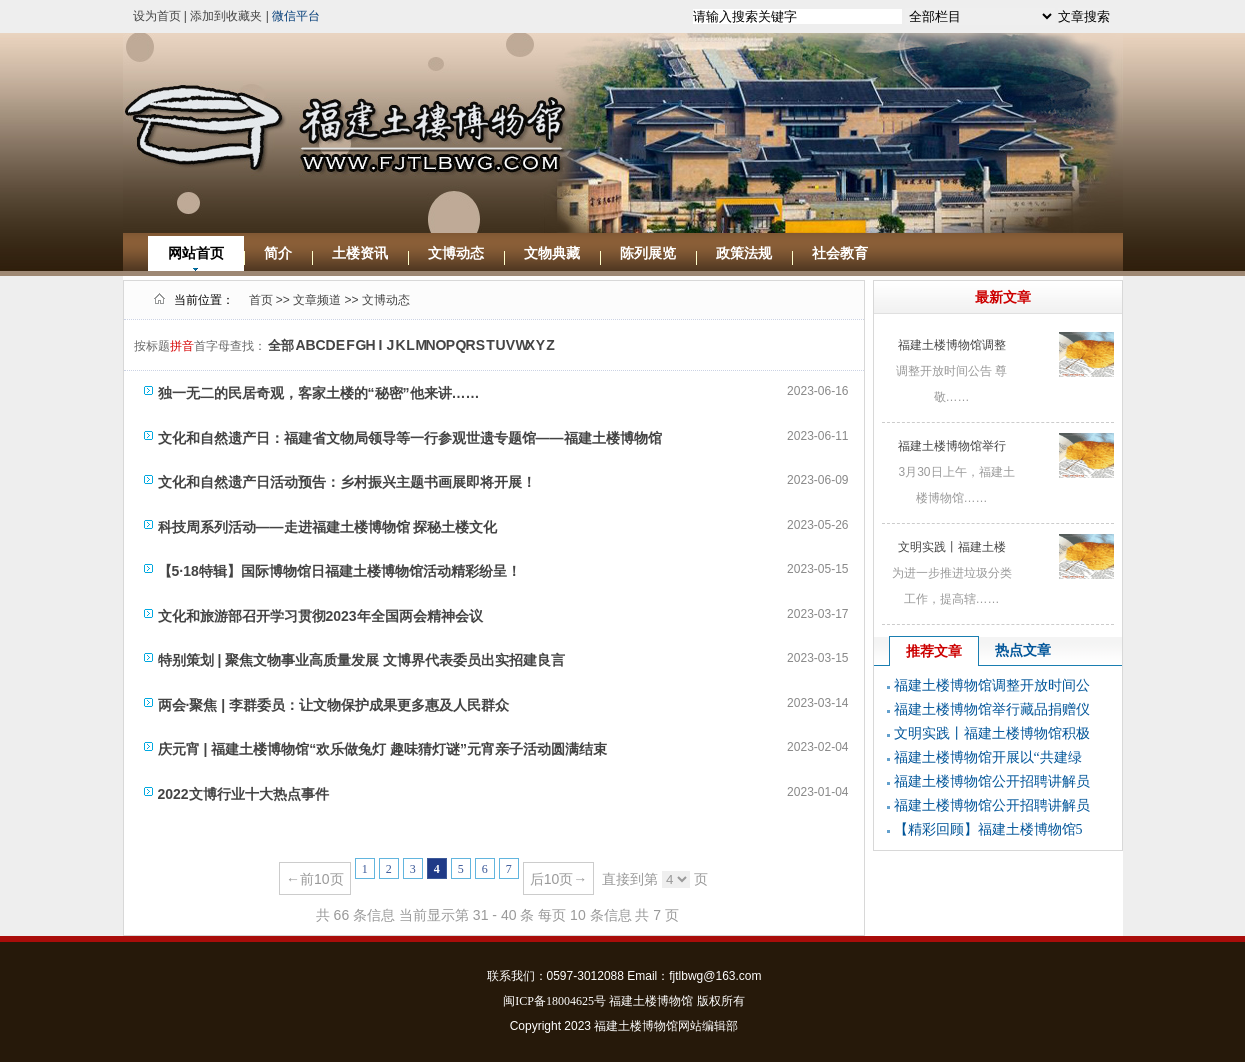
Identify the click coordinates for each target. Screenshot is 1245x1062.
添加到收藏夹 (226, 16)
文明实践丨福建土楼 (952, 547)
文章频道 (317, 300)
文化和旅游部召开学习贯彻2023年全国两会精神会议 (320, 616)
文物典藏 (552, 253)
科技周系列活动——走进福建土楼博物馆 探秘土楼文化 (328, 527)
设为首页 (157, 16)
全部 (281, 345)
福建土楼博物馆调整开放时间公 (992, 685)
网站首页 (196, 253)
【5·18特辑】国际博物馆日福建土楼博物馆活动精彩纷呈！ (339, 571)
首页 (261, 300)
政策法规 (744, 253)
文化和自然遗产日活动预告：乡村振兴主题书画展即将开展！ (347, 482)
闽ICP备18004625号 (554, 1001)
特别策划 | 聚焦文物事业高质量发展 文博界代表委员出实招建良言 (362, 660)
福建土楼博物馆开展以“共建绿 (988, 757)
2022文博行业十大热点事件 (243, 794)
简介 (278, 253)
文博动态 (456, 253)
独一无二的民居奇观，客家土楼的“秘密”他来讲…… (319, 393)
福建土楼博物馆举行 (952, 446)
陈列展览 (648, 253)
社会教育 (840, 253)
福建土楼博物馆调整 (952, 345)
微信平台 (296, 16)
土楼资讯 (360, 253)
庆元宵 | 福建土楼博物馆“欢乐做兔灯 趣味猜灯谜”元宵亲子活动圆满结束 (383, 749)
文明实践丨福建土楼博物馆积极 (992, 733)
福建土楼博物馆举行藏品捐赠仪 (992, 709)
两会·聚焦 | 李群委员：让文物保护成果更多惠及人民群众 (334, 705)
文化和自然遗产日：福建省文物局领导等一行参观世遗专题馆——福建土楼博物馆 (410, 438)
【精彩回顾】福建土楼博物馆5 (988, 829)
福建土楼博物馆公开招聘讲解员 (992, 781)
